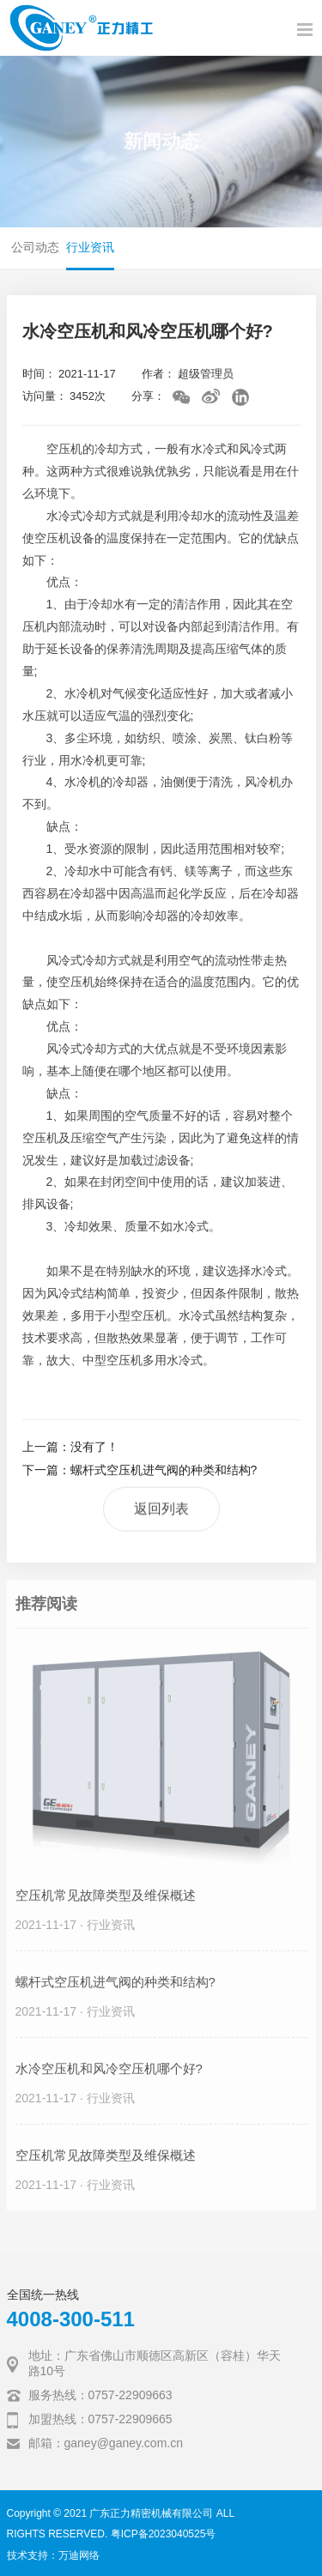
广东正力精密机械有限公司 (151, 2513)
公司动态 (35, 247)
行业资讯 (90, 247)
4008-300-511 (71, 2319)
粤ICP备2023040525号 (163, 2534)
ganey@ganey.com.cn (123, 2443)
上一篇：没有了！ (70, 1447)
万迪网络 (79, 2555)
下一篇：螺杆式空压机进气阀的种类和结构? (140, 1471)
